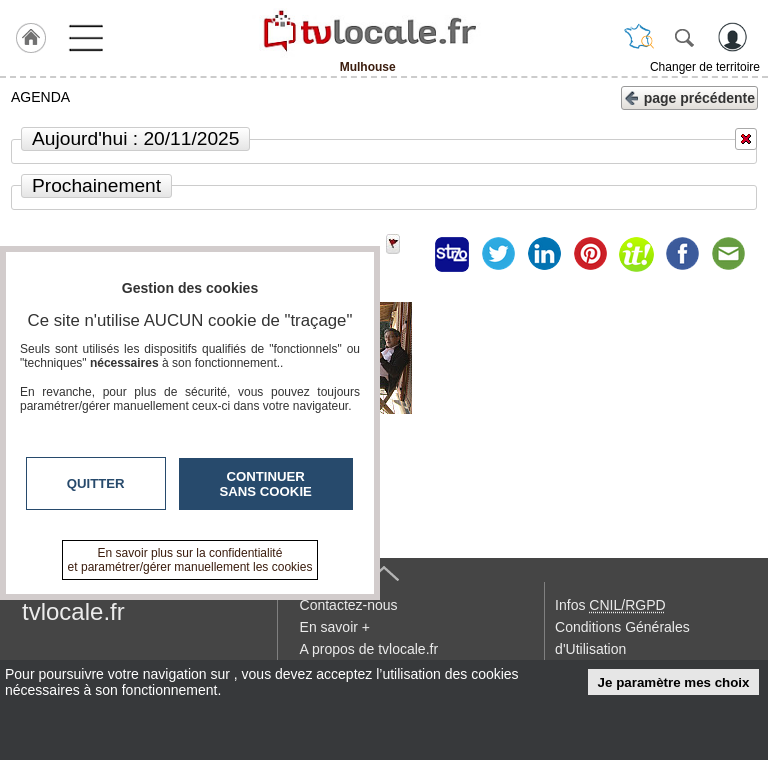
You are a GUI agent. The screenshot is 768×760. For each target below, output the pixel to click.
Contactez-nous (349, 605)
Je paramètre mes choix (674, 682)
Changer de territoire (705, 67)
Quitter (96, 483)
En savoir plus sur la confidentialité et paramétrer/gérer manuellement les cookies (190, 560)
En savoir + (335, 627)
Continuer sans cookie (266, 484)
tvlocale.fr (73, 611)
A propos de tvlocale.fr (369, 649)
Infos (610, 605)
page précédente (689, 96)
